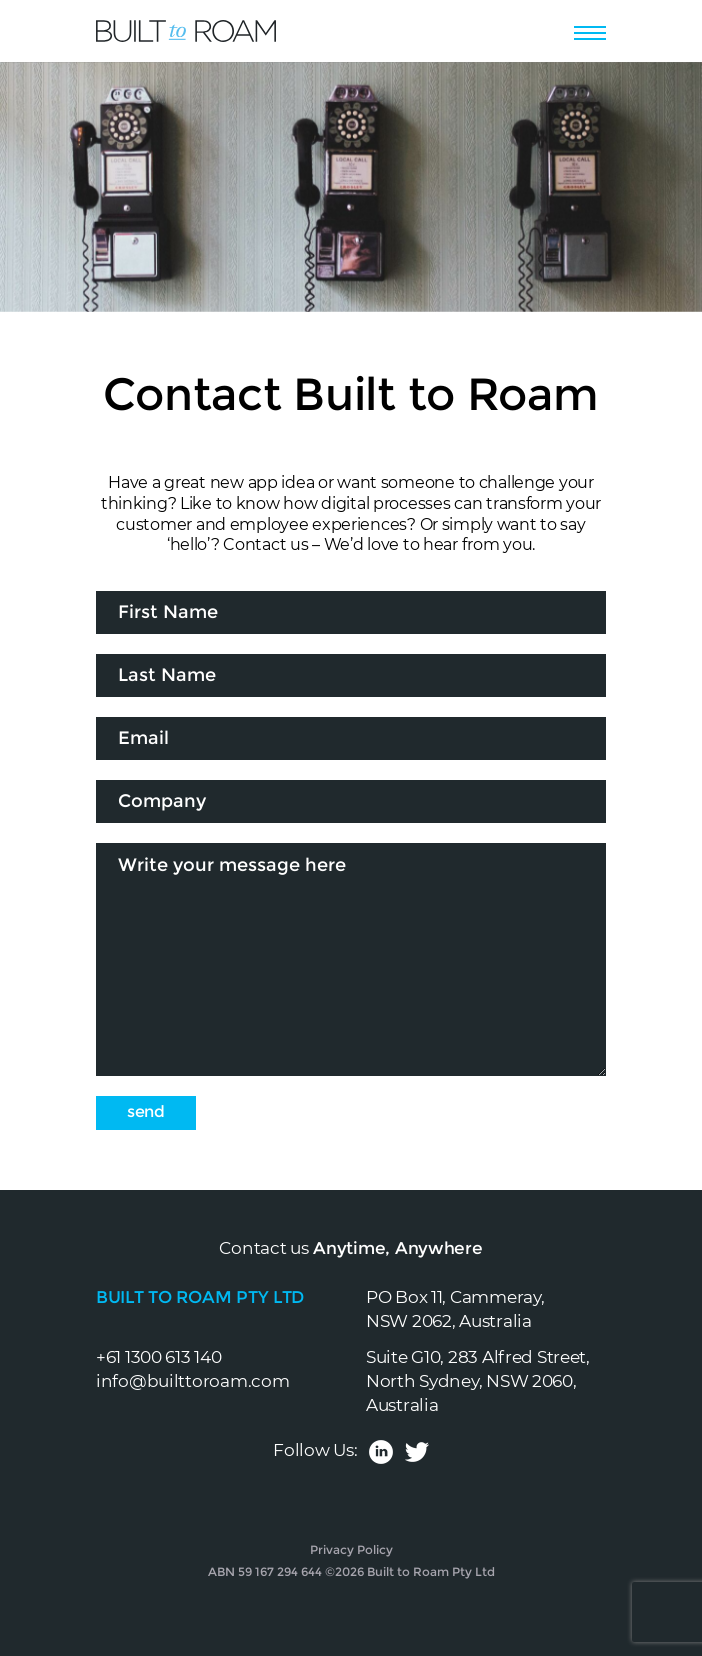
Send (146, 1111)
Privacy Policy (351, 1549)
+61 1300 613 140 (159, 1357)
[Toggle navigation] (590, 30)
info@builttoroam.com (192, 1381)
